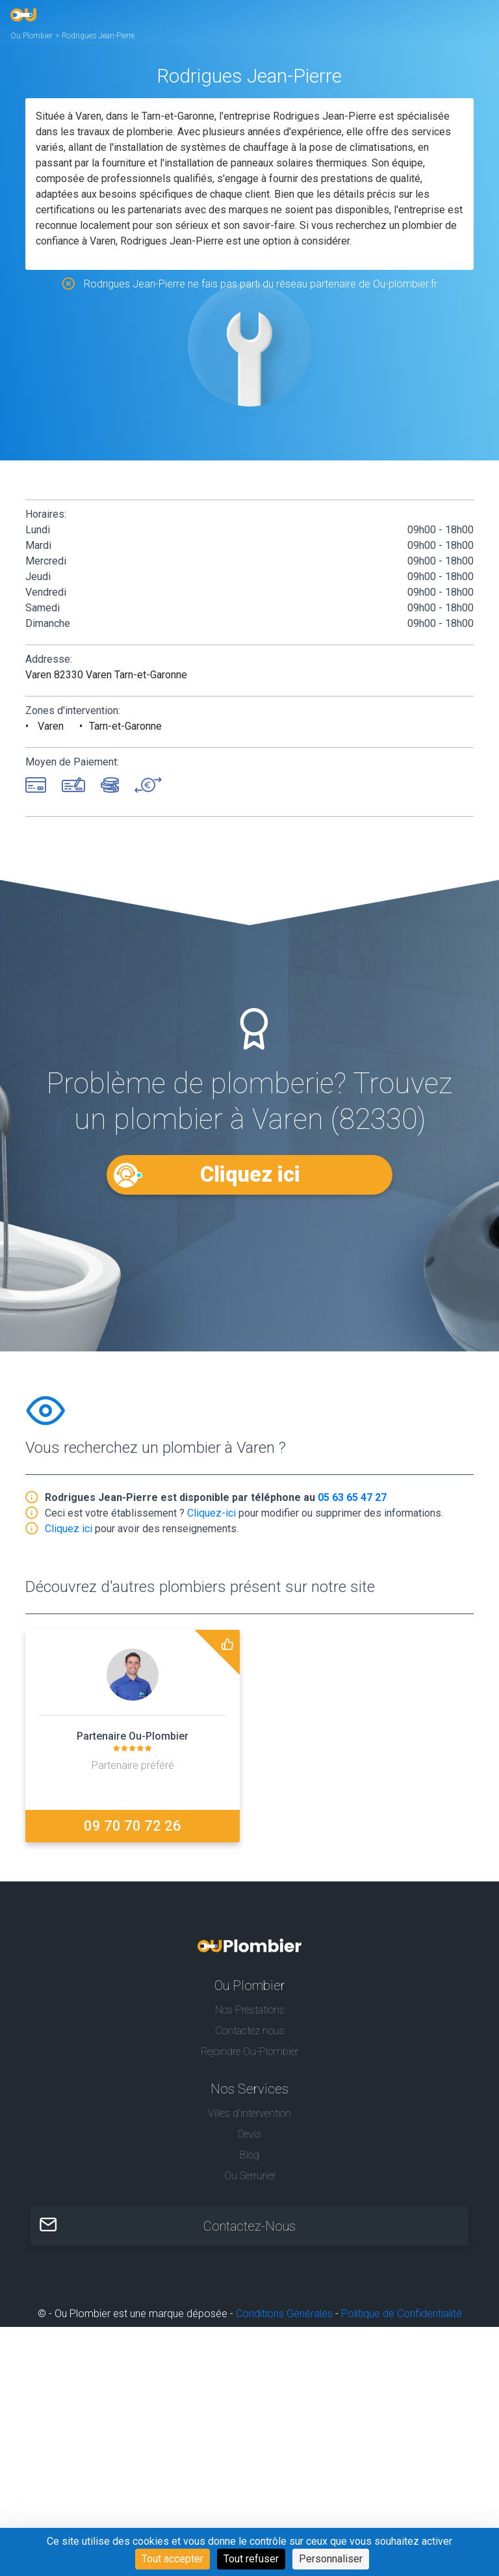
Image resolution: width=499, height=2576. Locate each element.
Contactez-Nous (249, 2226)
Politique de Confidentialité (401, 2313)
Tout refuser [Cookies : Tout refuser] (251, 2559)
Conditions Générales (284, 2313)
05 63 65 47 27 (352, 1497)
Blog (249, 2155)
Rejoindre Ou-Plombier (249, 2051)
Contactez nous (250, 2031)
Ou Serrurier (249, 2176)
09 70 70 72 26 (132, 1826)
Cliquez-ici (211, 1513)
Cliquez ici (249, 1174)
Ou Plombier (31, 35)
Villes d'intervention (249, 2113)
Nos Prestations (250, 2010)
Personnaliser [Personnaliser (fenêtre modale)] (331, 2559)
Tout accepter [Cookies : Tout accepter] (172, 2559)
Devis (249, 2134)
